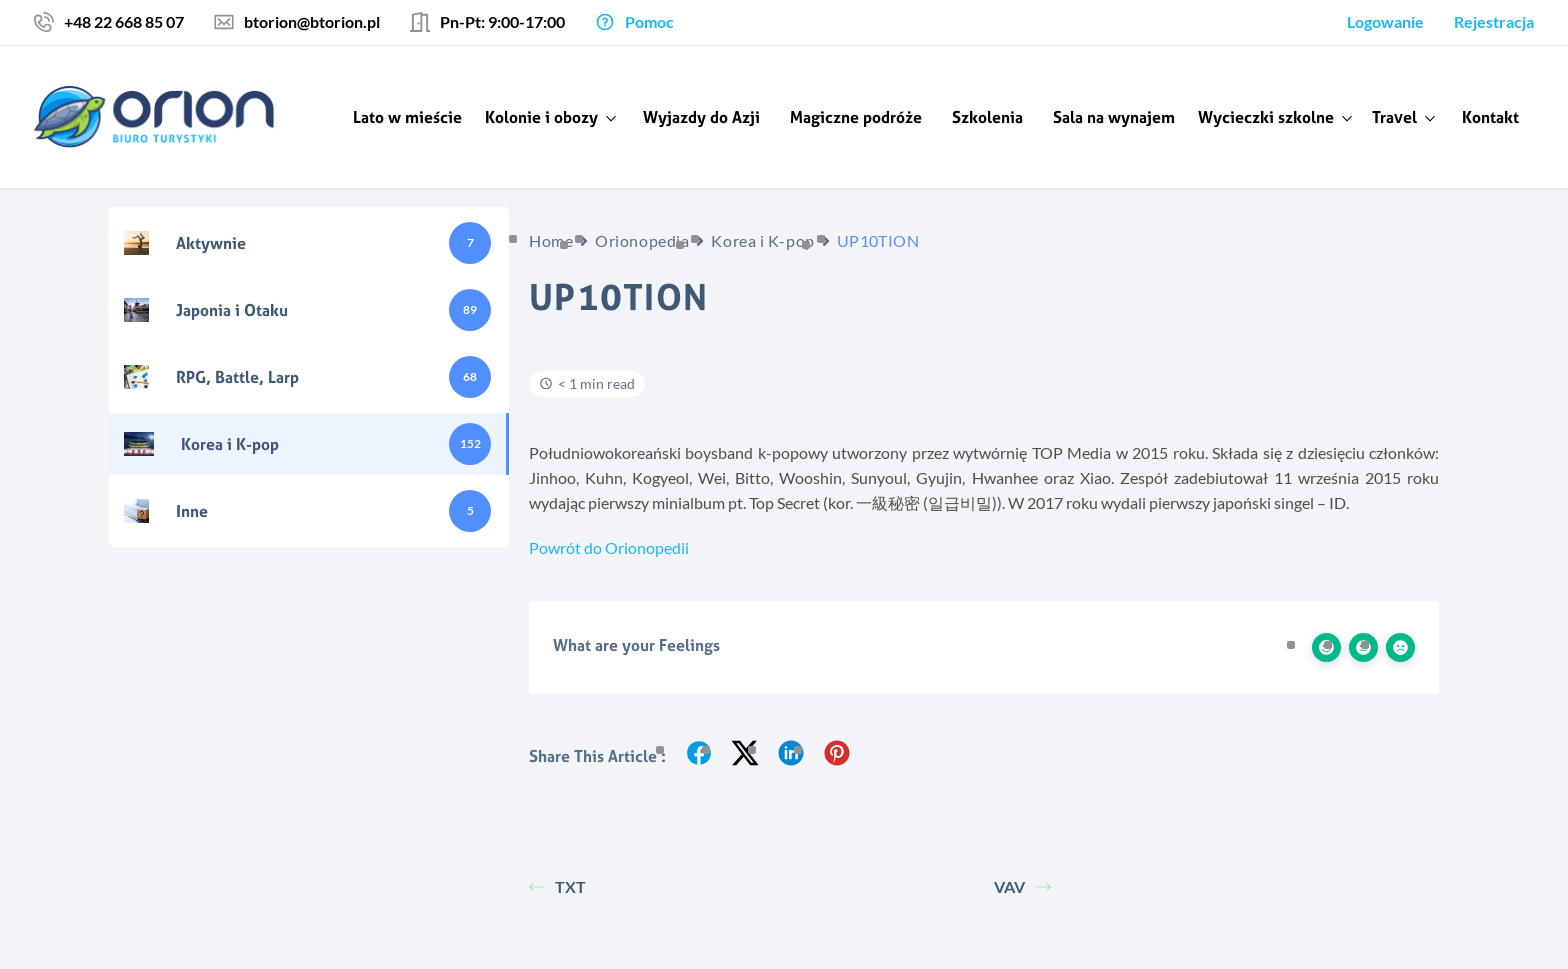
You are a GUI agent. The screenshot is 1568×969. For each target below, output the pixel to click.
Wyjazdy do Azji (701, 117)
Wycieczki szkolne (1266, 117)
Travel (1394, 117)
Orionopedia (642, 240)
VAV (1022, 886)
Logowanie (1385, 21)
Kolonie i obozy (541, 117)
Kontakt (1490, 117)
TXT (557, 886)
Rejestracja (1494, 21)
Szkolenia (987, 117)
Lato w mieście (407, 117)
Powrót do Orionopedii (609, 547)
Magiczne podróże (856, 117)
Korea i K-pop (762, 240)
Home (551, 240)
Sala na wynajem (1114, 117)
